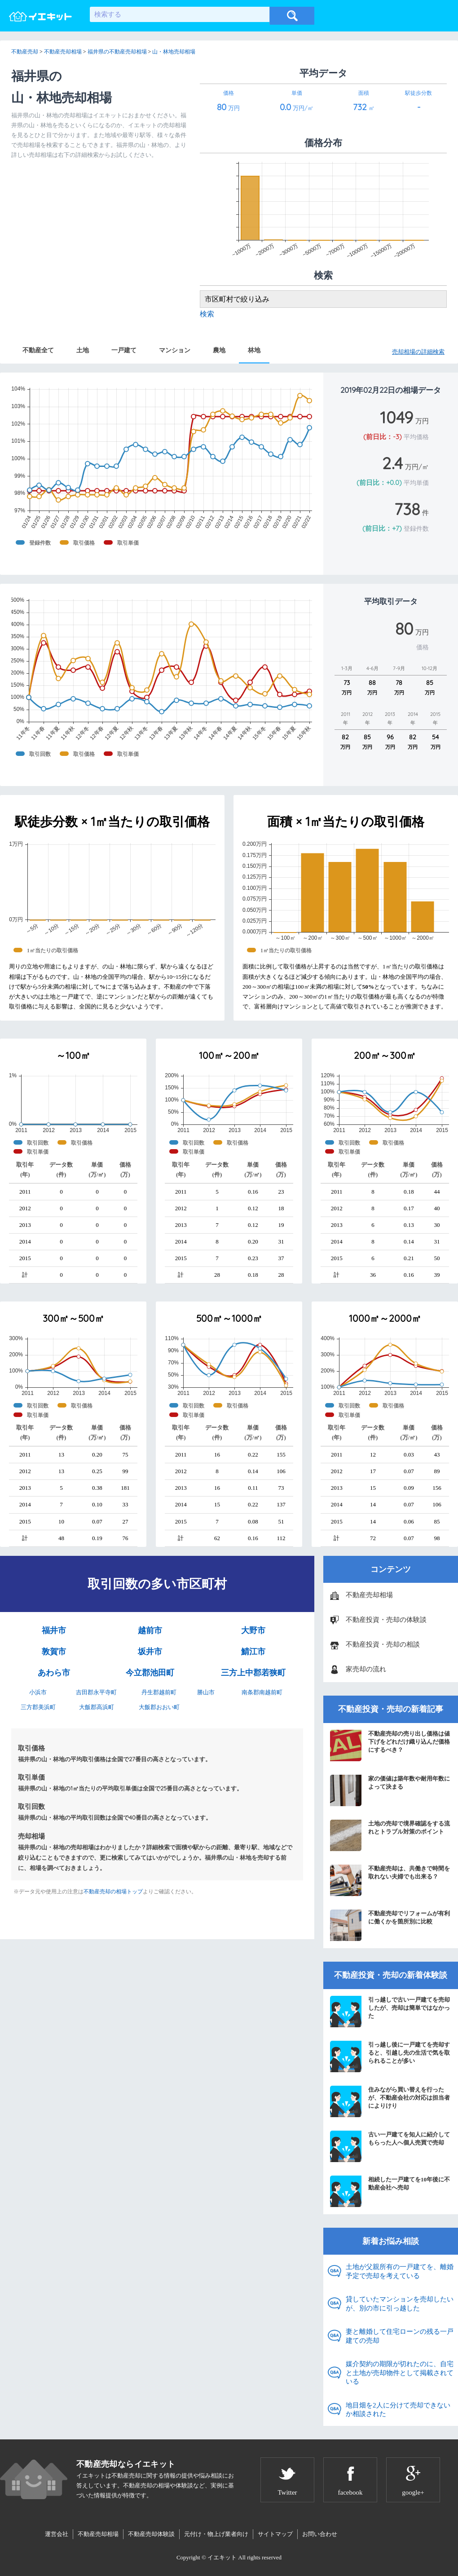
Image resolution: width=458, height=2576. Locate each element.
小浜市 (38, 1692)
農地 (219, 350)
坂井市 (150, 1651)
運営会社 (56, 2534)
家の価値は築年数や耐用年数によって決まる (390, 1790)
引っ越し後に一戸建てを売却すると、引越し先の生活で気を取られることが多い (390, 2056)
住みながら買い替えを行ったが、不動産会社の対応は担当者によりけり (390, 2101)
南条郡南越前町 (262, 1692)
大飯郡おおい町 (159, 1707)
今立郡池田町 (150, 1672)
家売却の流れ (366, 1669)
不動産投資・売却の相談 (383, 1644)
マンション (174, 350)
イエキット (222, 2557)
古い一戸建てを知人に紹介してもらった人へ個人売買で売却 (390, 2146)
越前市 (150, 1630)
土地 (82, 350)
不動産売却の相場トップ (113, 1891)
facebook (350, 2492)
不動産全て (38, 350)
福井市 (54, 1630)
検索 (207, 314)
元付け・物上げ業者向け (216, 2534)
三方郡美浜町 (38, 1707)
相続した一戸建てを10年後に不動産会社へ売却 (390, 2191)
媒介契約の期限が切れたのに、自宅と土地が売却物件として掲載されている (400, 2372)
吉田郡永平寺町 (96, 1692)
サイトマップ (275, 2534)
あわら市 (54, 1672)
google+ (413, 2492)
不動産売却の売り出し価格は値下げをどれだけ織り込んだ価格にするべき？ (390, 1745)
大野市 (253, 1630)
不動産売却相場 (369, 1595)
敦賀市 (54, 1651)
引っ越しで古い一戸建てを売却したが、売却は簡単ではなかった (390, 2011)
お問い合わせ (319, 2534)
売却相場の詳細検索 (418, 351)
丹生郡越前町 (158, 1692)
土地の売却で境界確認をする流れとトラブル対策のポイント (390, 1835)
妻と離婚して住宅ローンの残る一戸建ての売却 (400, 2336)
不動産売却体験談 (151, 2534)
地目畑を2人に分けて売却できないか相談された (398, 2410)
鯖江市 (253, 1651)
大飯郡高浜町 (96, 1707)
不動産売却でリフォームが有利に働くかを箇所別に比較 (390, 1925)
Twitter (287, 2492)
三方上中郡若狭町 (253, 1672)
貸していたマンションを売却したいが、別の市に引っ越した (400, 2304)
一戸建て (124, 350)
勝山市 (206, 1692)
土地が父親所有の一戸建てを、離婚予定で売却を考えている (400, 2271)
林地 (254, 350)
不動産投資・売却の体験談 (386, 1619)
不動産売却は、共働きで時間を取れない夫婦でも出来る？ (390, 1880)
